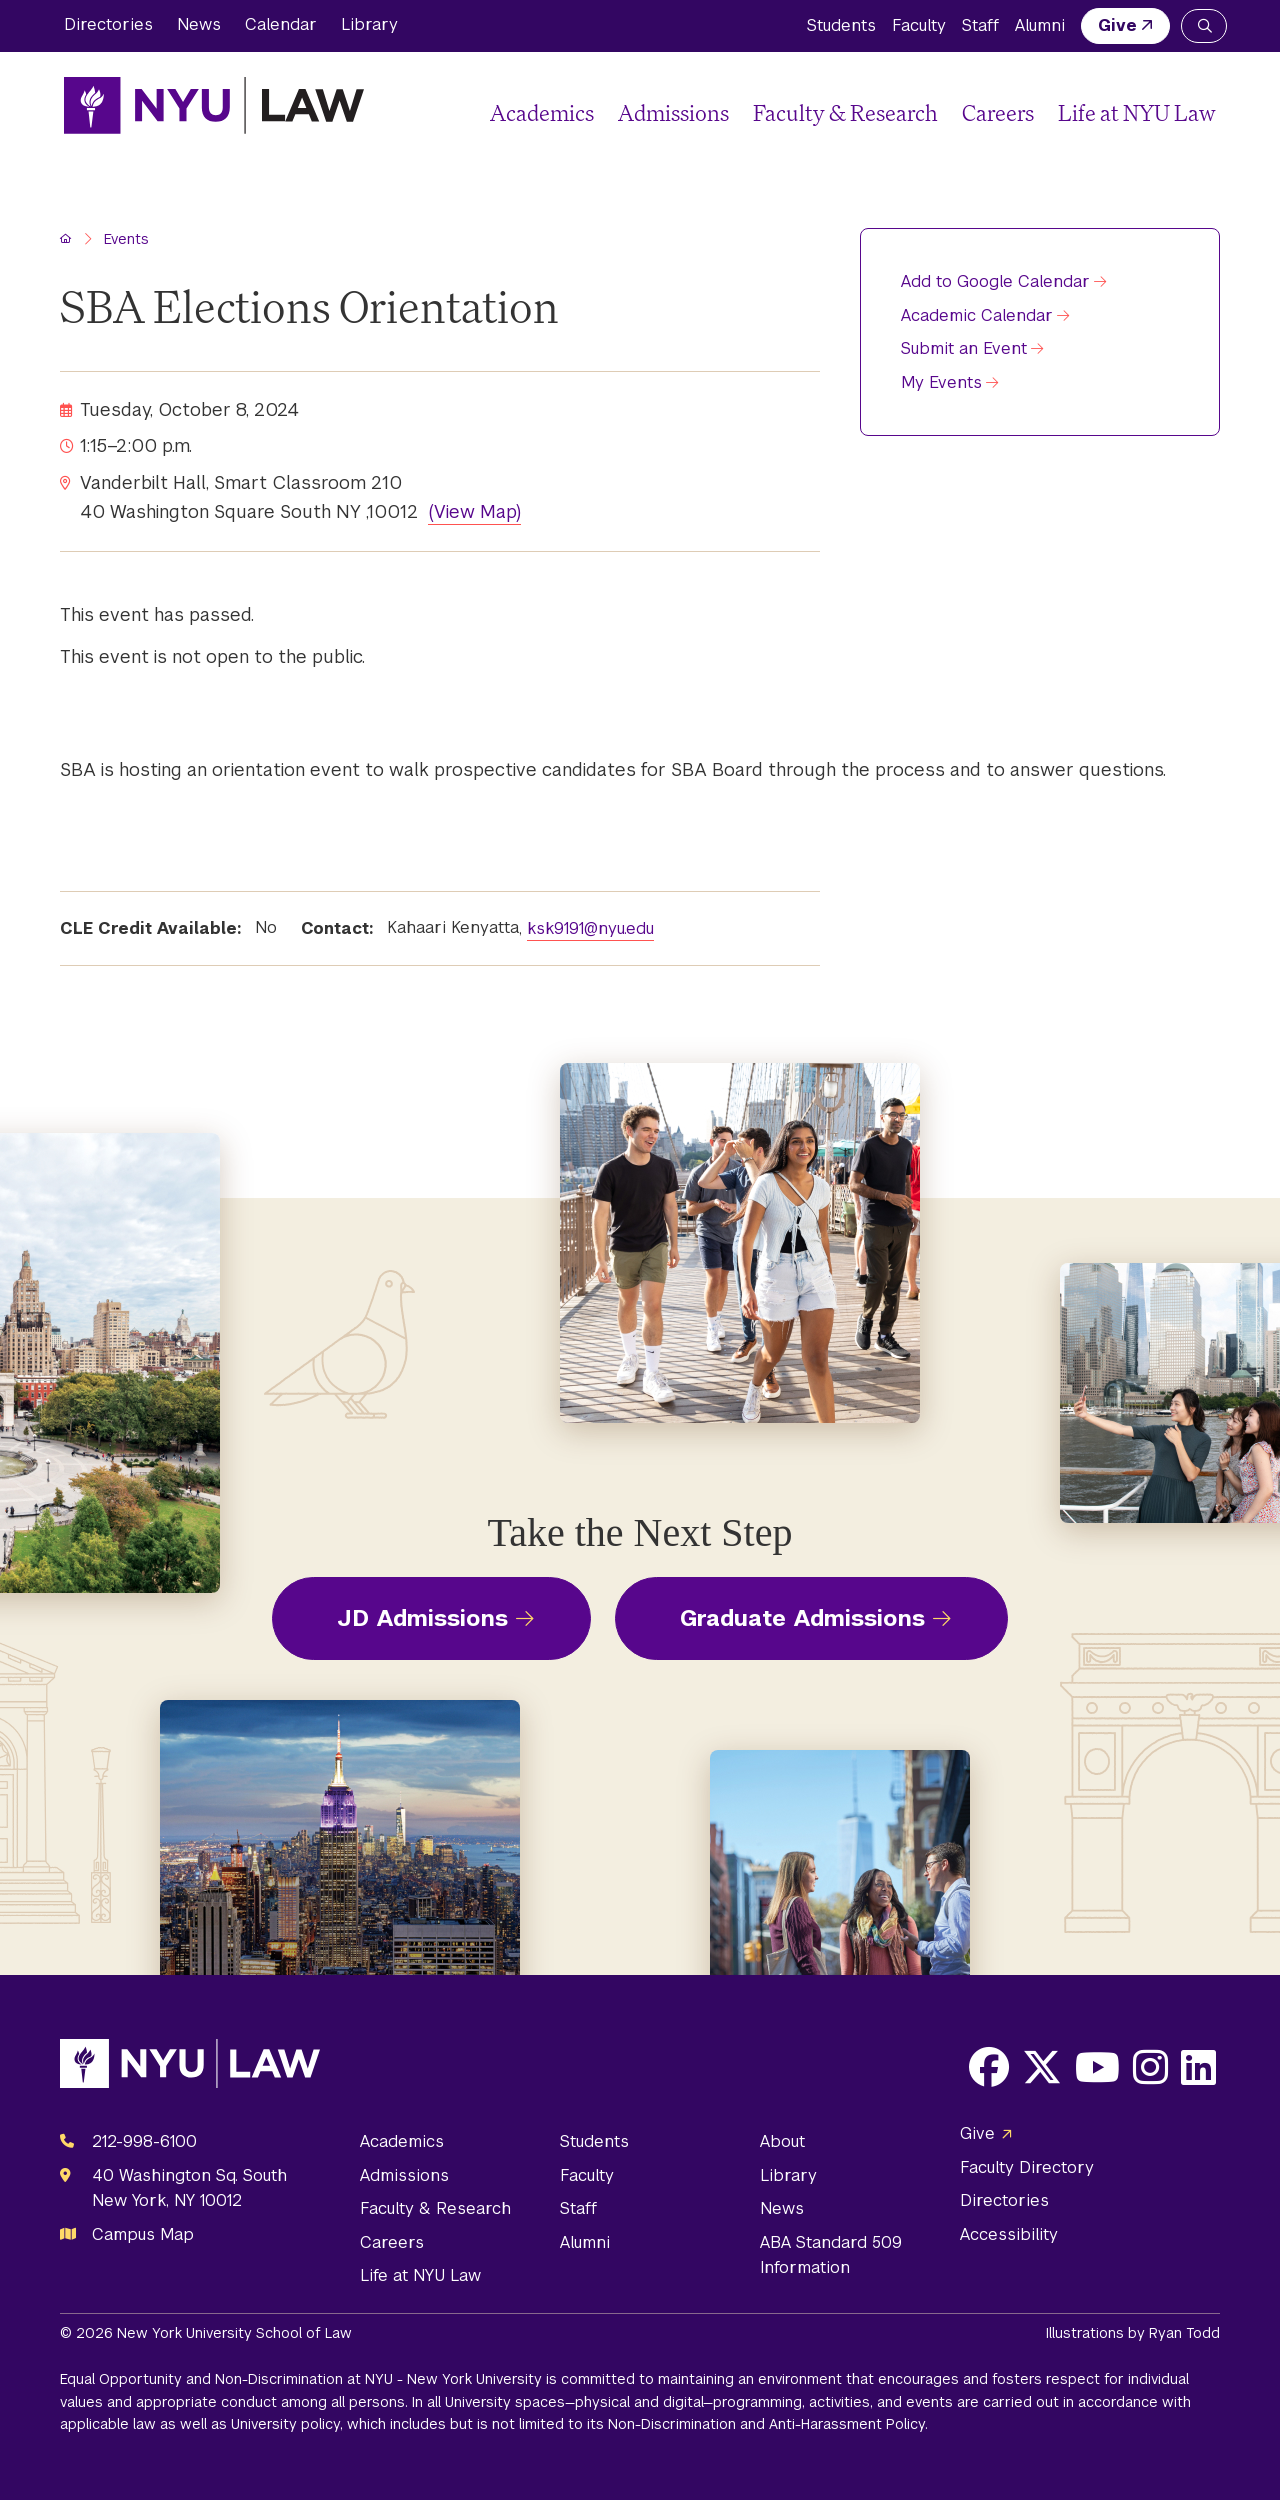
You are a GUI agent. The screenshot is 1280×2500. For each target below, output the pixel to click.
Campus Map (143, 2234)
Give (1117, 25)
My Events (941, 382)
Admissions (673, 112)
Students (841, 25)
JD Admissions (422, 1618)
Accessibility (1009, 2234)
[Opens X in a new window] (1042, 2067)
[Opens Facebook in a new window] (989, 2067)
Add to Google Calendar (995, 281)
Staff (980, 25)
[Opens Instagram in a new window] (1150, 2067)
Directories (108, 24)
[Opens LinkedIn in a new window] (1198, 2067)
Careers (998, 112)
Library (369, 24)
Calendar (281, 24)
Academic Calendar (977, 315)
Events (126, 239)
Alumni (1040, 25)
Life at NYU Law (1137, 112)
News (199, 24)
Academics (542, 112)
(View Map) (474, 511)
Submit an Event (964, 348)
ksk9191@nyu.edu (590, 928)
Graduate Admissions (802, 1618)
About (782, 2141)
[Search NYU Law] (1204, 26)
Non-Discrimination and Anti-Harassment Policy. (768, 2424)
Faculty (919, 25)
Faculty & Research (845, 112)
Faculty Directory (1027, 2167)
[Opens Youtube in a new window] (1097, 2067)
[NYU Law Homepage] (214, 105)
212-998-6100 (144, 2141)
